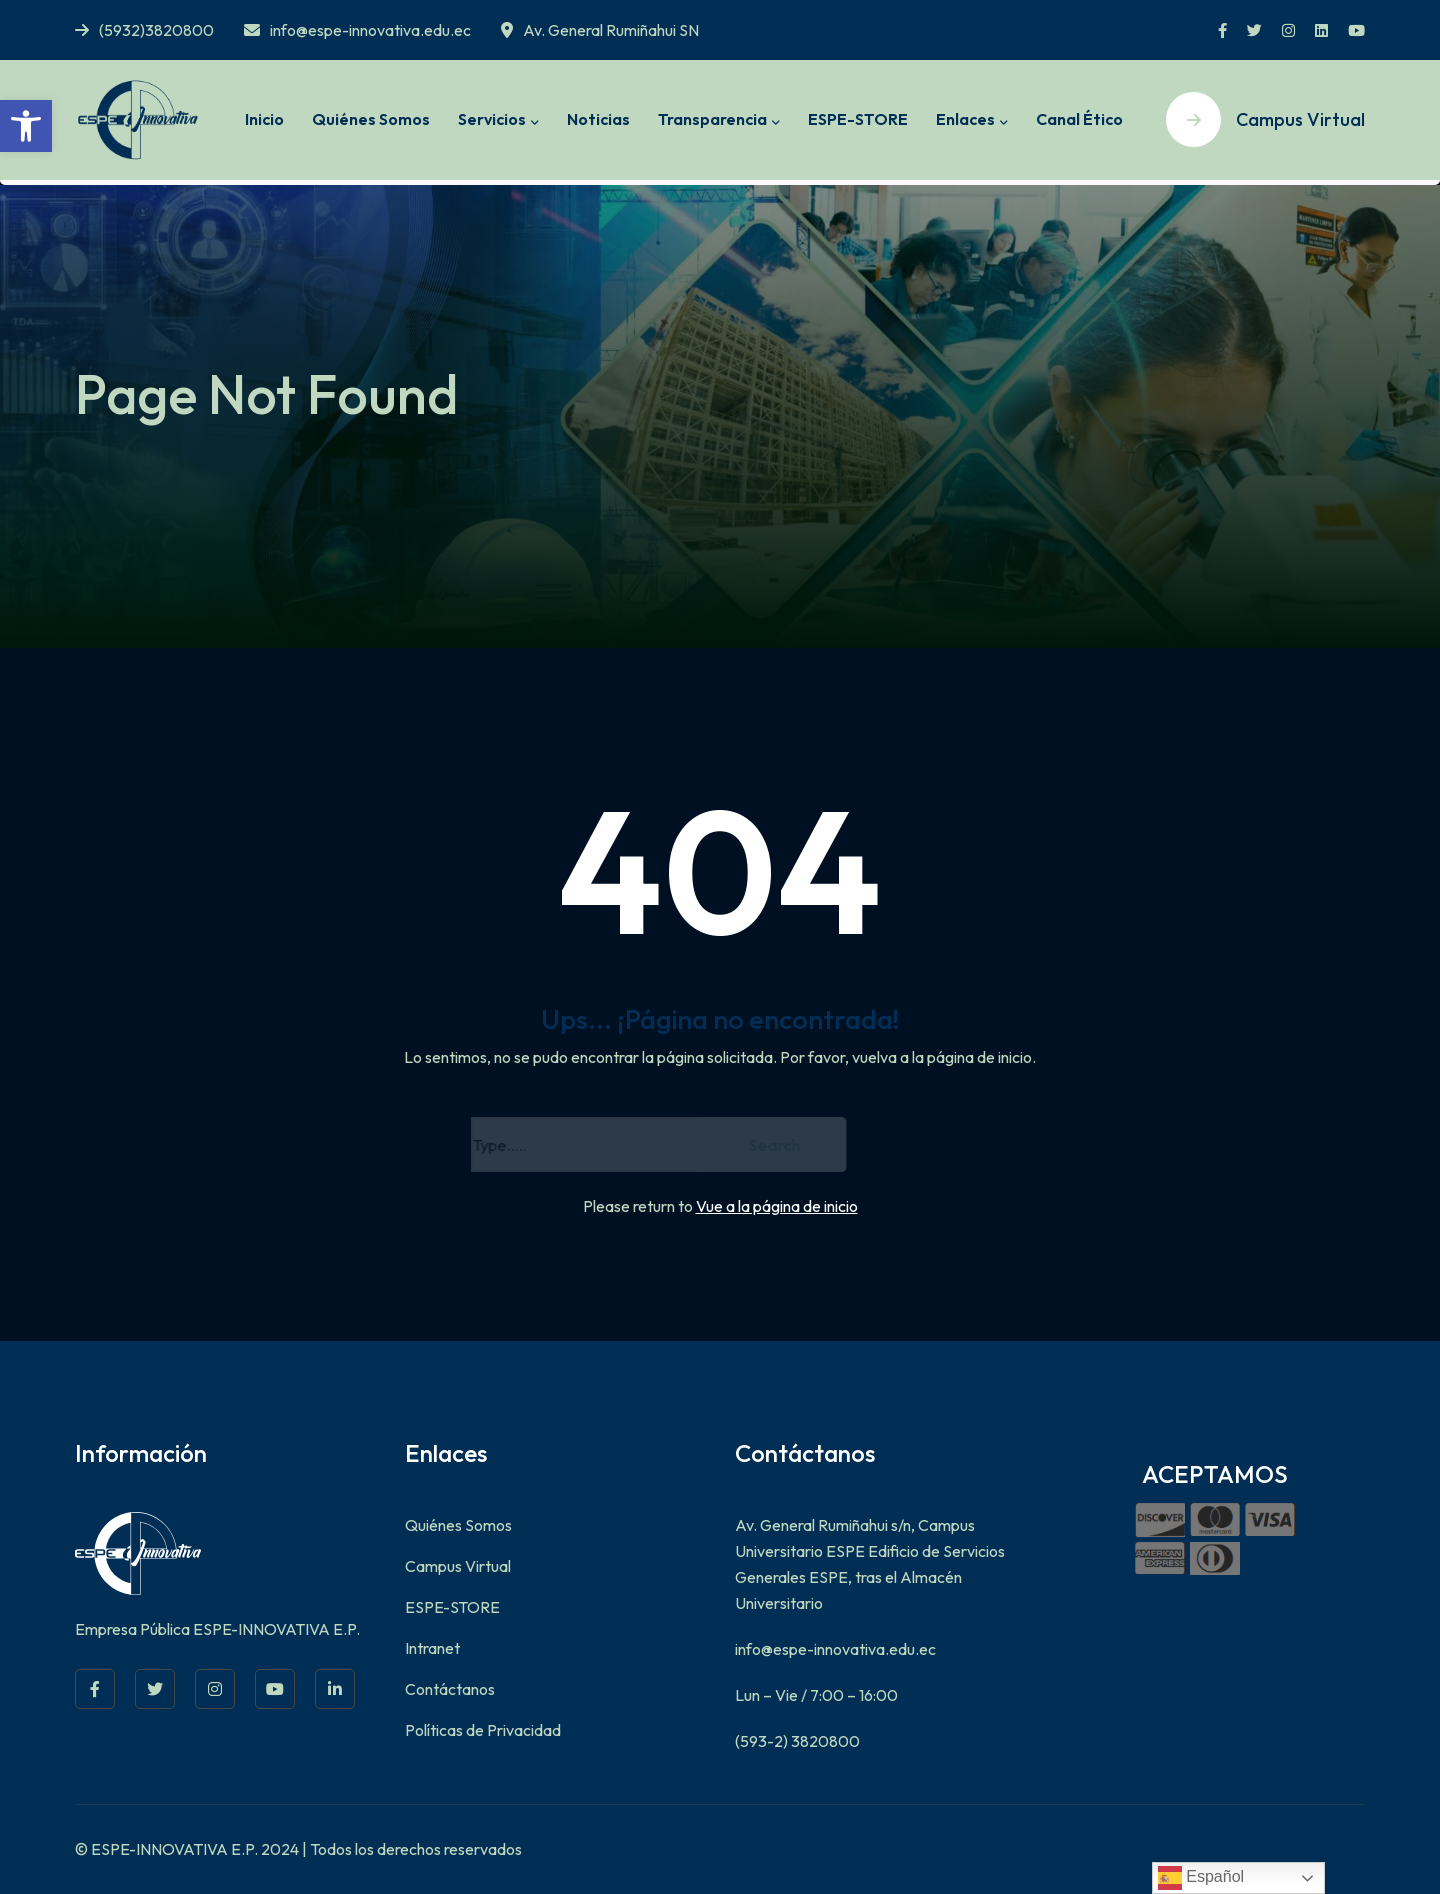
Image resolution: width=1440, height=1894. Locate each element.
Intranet (432, 1648)
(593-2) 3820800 (797, 1741)
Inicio (264, 119)
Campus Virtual (458, 1566)
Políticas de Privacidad (483, 1730)
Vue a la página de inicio (777, 1206)
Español (1201, 1878)
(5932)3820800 (144, 30)
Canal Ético (1079, 119)
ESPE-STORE (858, 119)
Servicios (492, 119)
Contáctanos (450, 1689)
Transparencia (712, 119)
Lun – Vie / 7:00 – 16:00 (816, 1695)
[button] (26, 126)
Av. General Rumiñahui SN (600, 30)
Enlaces (965, 119)
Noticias (598, 119)
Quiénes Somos (371, 119)
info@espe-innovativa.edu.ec (357, 30)
